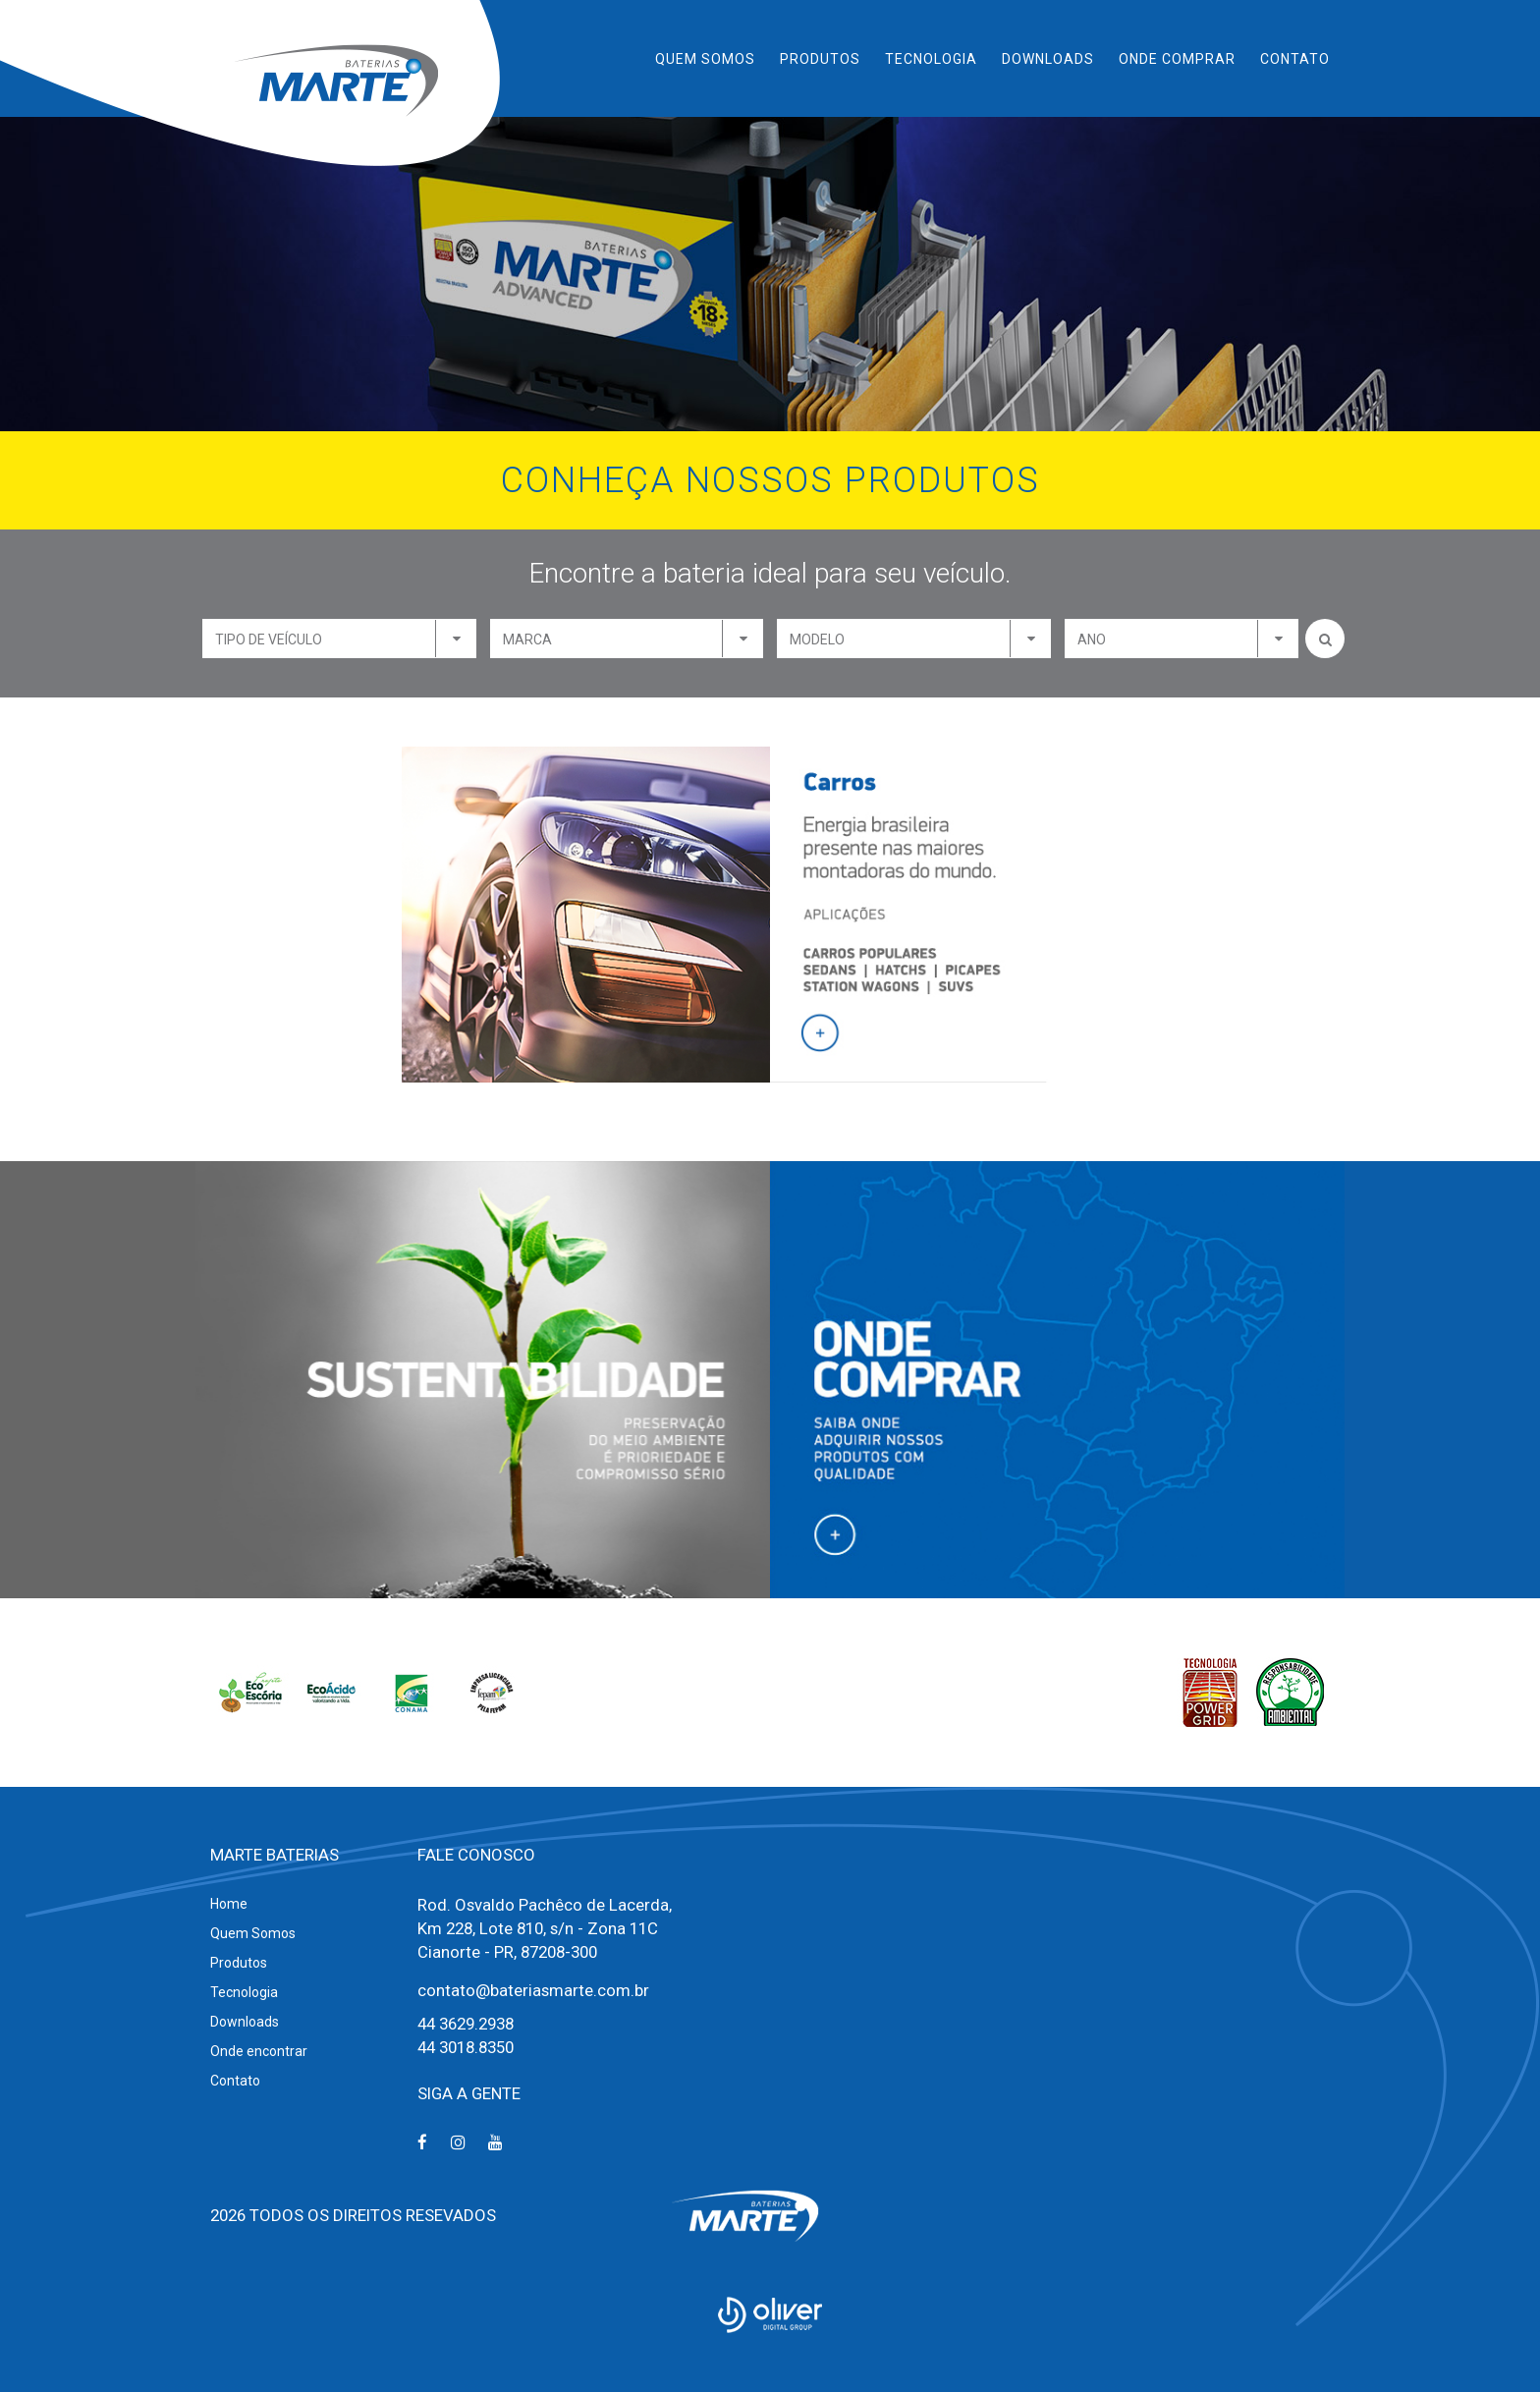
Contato (1295, 59)
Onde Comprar (1177, 59)
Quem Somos (705, 59)
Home (229, 1904)
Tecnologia (931, 59)
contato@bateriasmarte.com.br (533, 1990)
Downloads (1048, 59)
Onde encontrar (258, 2051)
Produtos (820, 59)
